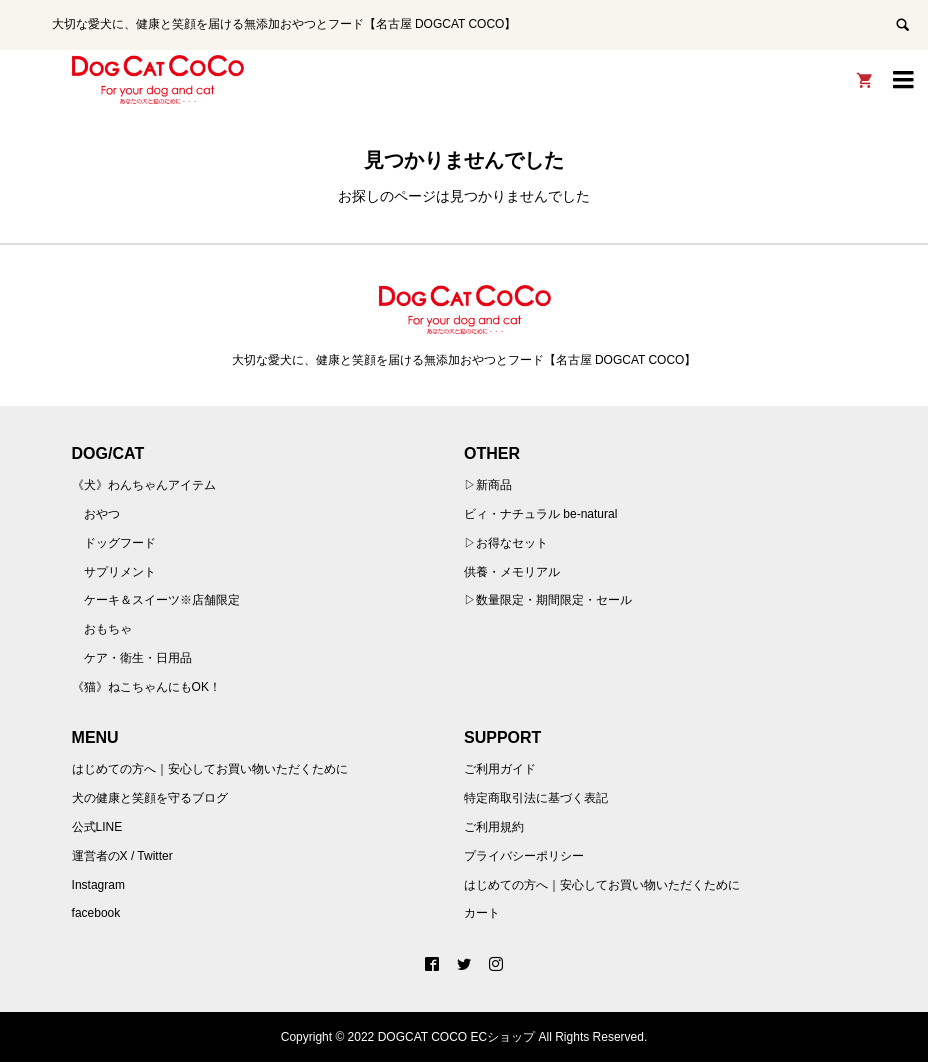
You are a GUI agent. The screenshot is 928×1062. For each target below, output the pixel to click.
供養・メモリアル (512, 572)
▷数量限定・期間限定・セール (548, 600)
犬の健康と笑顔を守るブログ (150, 798)
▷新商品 (488, 485)
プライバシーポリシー (524, 856)
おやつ (102, 514)
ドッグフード (120, 543)
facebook (96, 913)
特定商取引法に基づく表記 (536, 798)
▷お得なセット (506, 543)
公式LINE (97, 827)
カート (482, 913)
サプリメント (120, 572)
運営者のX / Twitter (122, 856)
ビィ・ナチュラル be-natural (540, 514)
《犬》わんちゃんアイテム (144, 485)
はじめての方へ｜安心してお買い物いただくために (210, 769)
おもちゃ (108, 629)
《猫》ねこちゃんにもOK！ (146, 687)
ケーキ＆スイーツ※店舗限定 (162, 600)
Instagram (98, 885)
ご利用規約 (494, 827)
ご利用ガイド (500, 769)
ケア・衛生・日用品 (138, 658)
